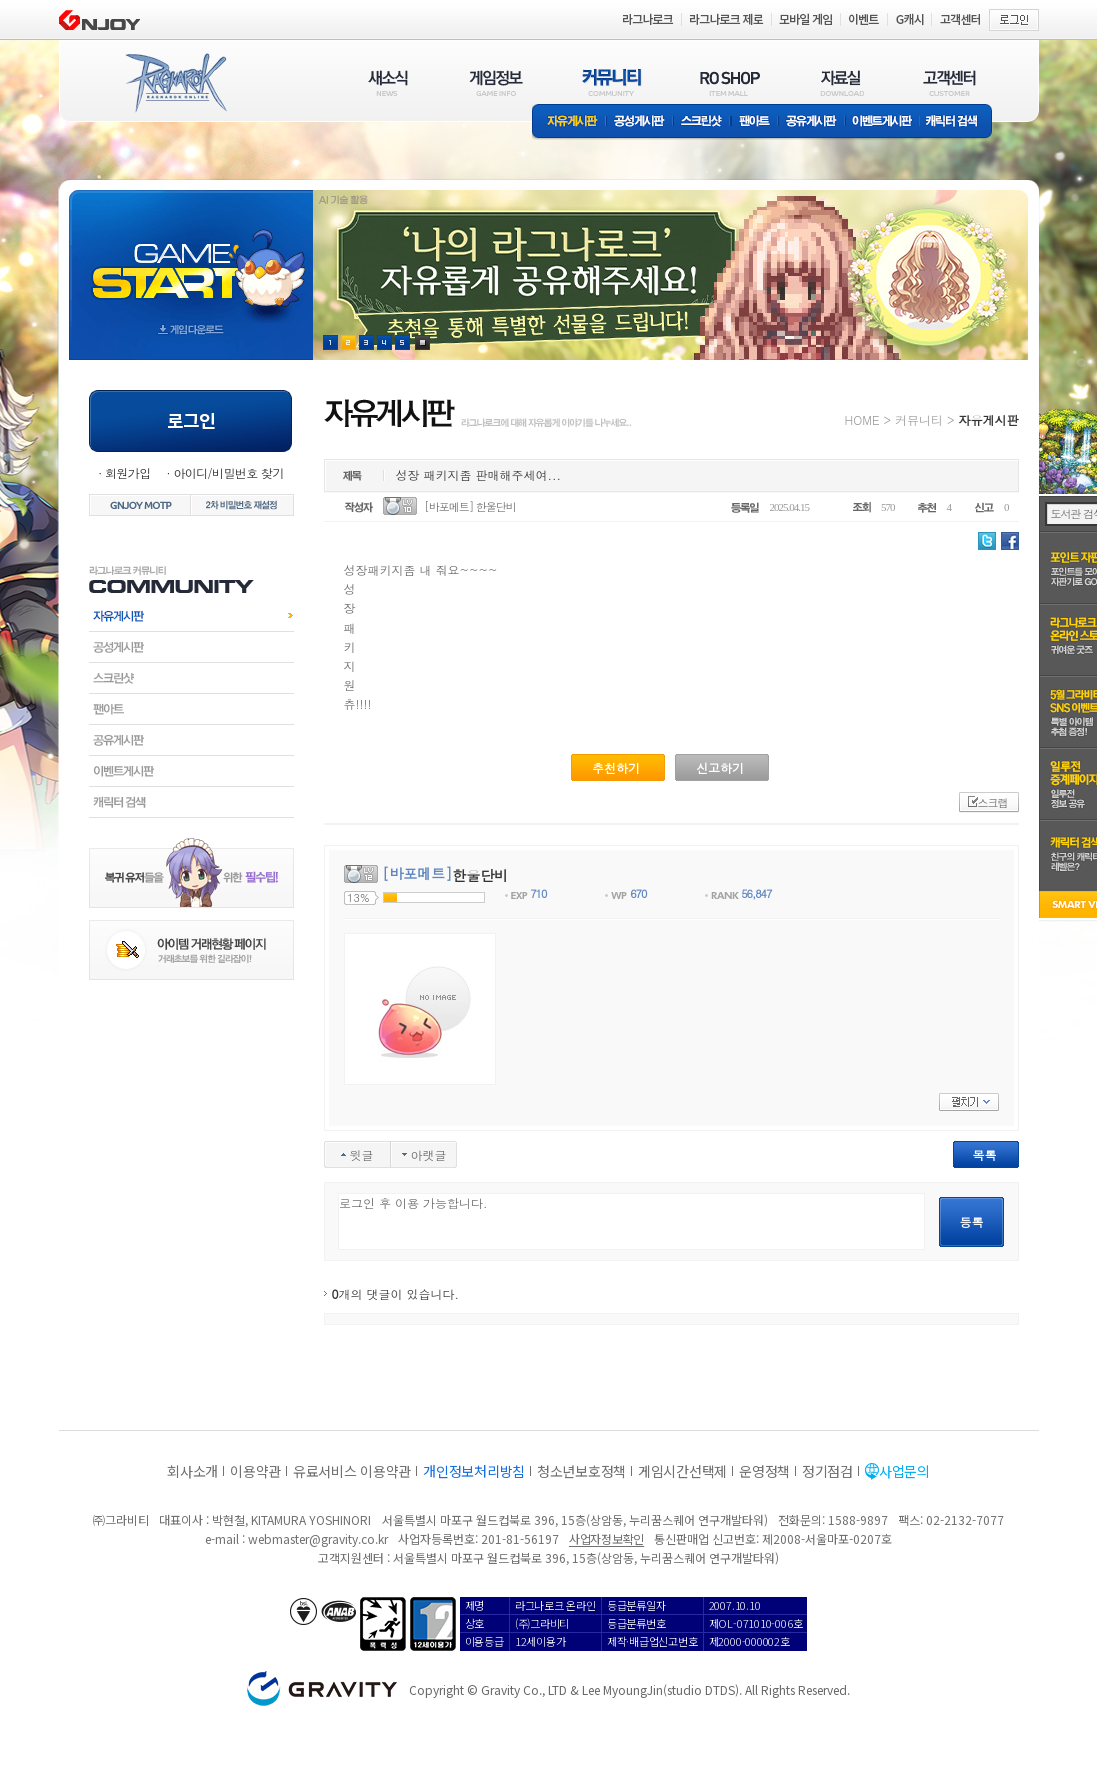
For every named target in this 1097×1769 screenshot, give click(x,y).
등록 (972, 1221)
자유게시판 (569, 122)
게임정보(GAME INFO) (496, 82)
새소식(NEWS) (388, 82)
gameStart (191, 256)
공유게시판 (811, 122)
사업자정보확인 (606, 1538)
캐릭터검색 (191, 802)
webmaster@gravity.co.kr (318, 1538)
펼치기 (969, 1102)
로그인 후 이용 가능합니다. (631, 1221)
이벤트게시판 (882, 122)
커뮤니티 (919, 419)
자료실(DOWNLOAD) (841, 82)
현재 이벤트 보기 (422, 342)
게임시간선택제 (682, 1471)
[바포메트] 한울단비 (470, 506)
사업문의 (904, 1471)
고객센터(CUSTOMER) (949, 82)
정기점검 (827, 1471)
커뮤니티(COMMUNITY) (612, 82)
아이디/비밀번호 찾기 (228, 472)
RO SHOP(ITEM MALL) (730, 82)
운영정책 (764, 1471)
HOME (862, 419)
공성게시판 (640, 122)
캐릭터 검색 (958, 122)
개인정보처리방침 (474, 1471)
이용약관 (255, 1471)
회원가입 (128, 472)
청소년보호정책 (581, 1471)
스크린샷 (702, 122)
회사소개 (192, 1471)
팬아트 (754, 122)
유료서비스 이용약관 (352, 1471)
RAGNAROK (175, 83)
